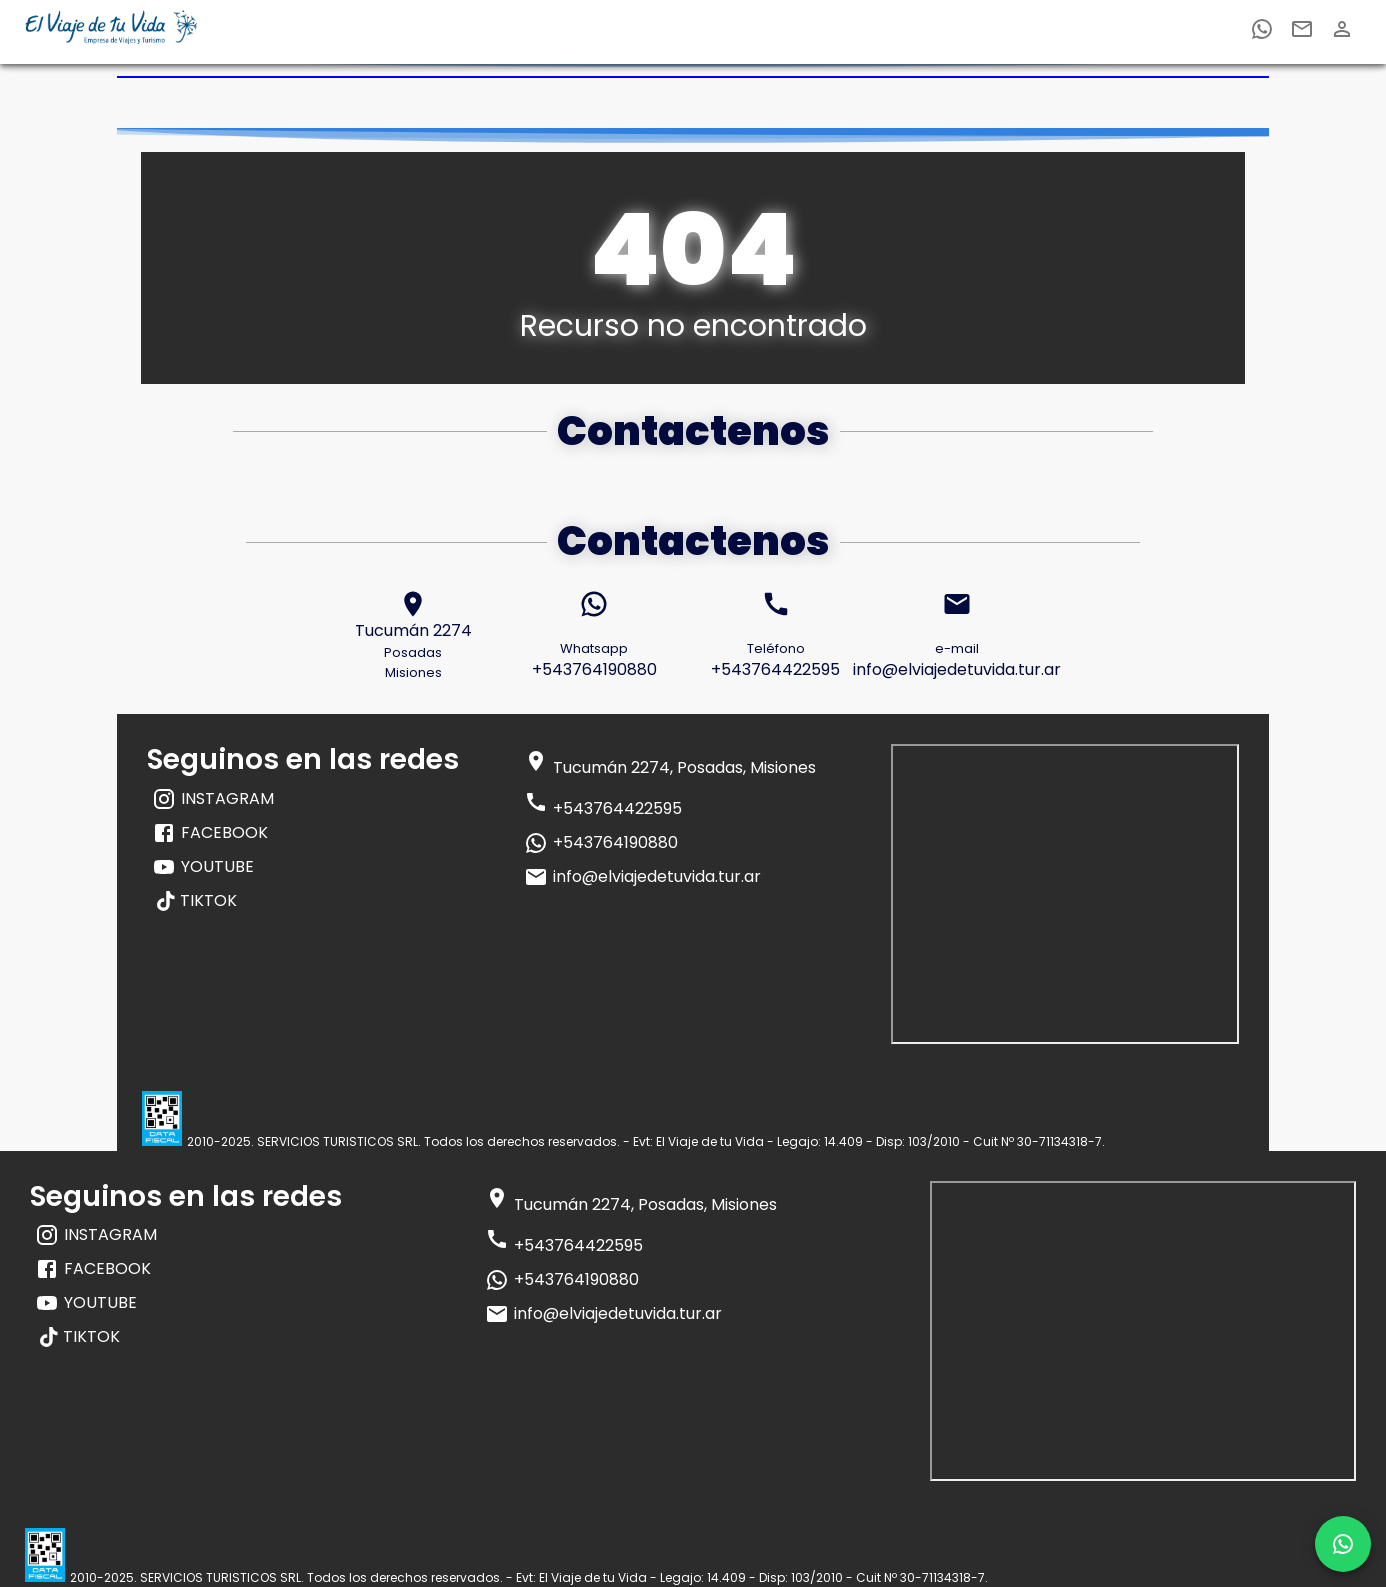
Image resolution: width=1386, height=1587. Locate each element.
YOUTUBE (203, 867)
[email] (1302, 32)
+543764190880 (601, 843)
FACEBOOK (210, 833)
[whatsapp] (1262, 32)
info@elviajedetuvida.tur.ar (642, 877)
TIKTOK (197, 900)
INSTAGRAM (213, 799)
